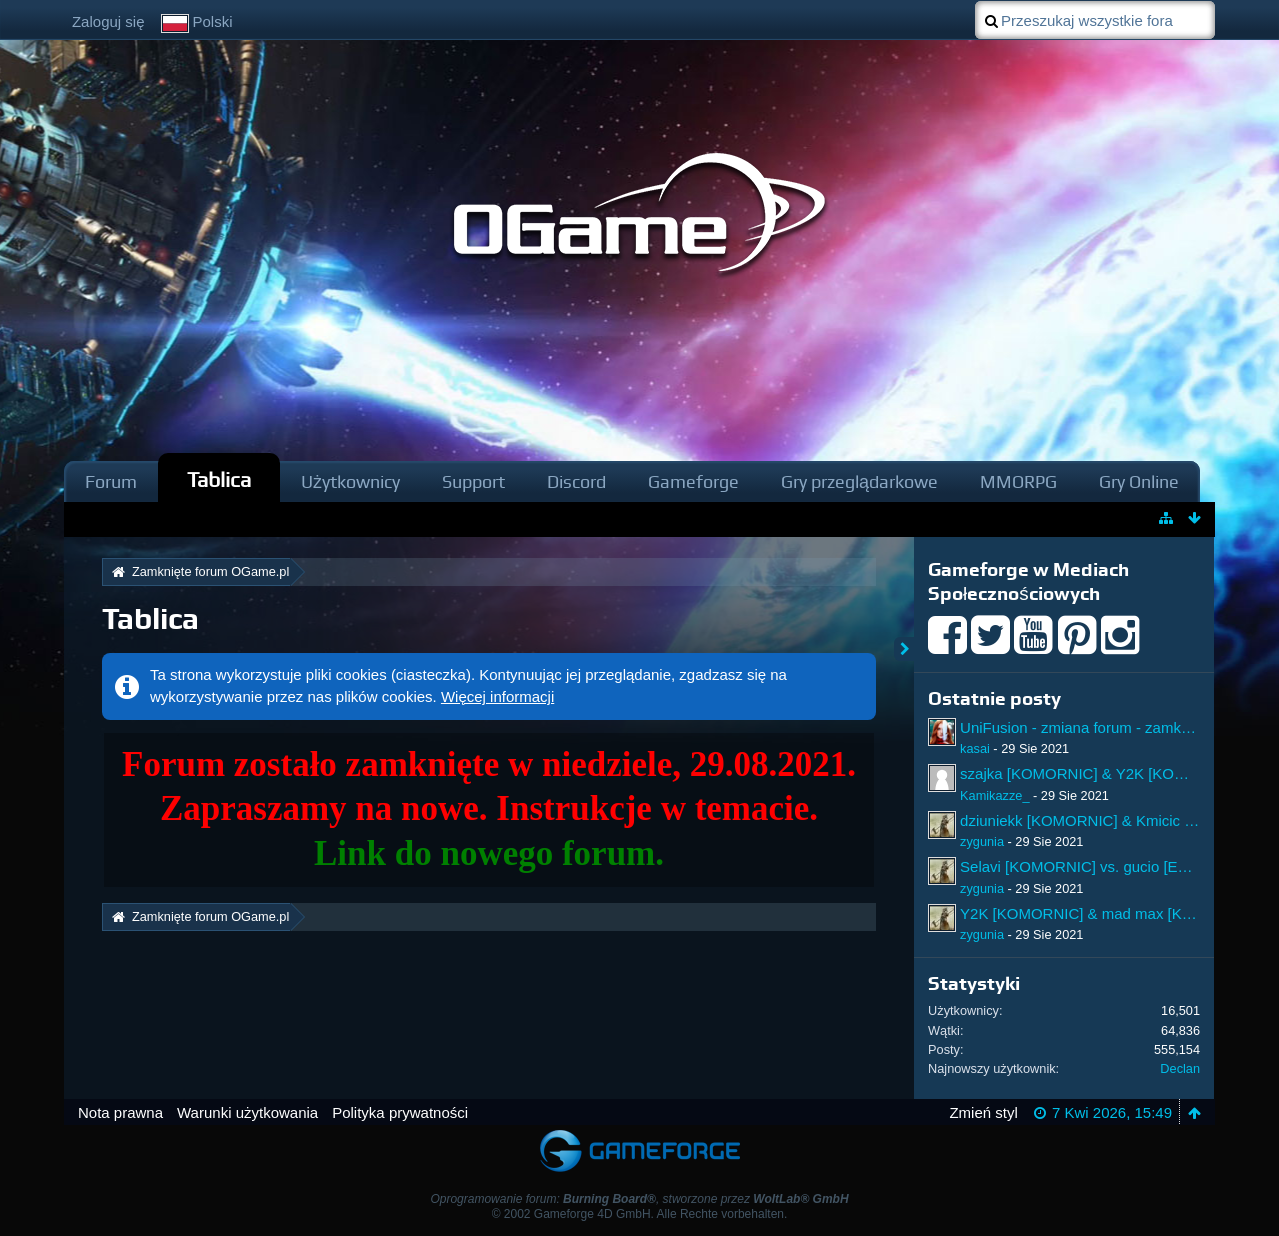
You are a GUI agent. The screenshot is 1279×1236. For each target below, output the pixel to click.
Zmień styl (983, 1112)
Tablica (219, 479)
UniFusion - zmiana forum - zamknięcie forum (1111, 727)
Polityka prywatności (400, 1112)
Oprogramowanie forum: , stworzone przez (639, 1199)
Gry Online (1139, 481)
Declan (1180, 1068)
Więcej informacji (497, 696)
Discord (576, 481)
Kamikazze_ (994, 795)
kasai (975, 748)
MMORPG (1018, 481)
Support (473, 481)
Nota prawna (120, 1112)
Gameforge (693, 481)
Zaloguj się (108, 21)
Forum (111, 481)
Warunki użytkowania (247, 1112)
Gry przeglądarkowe (859, 481)
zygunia (982, 841)
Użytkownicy (350, 481)
